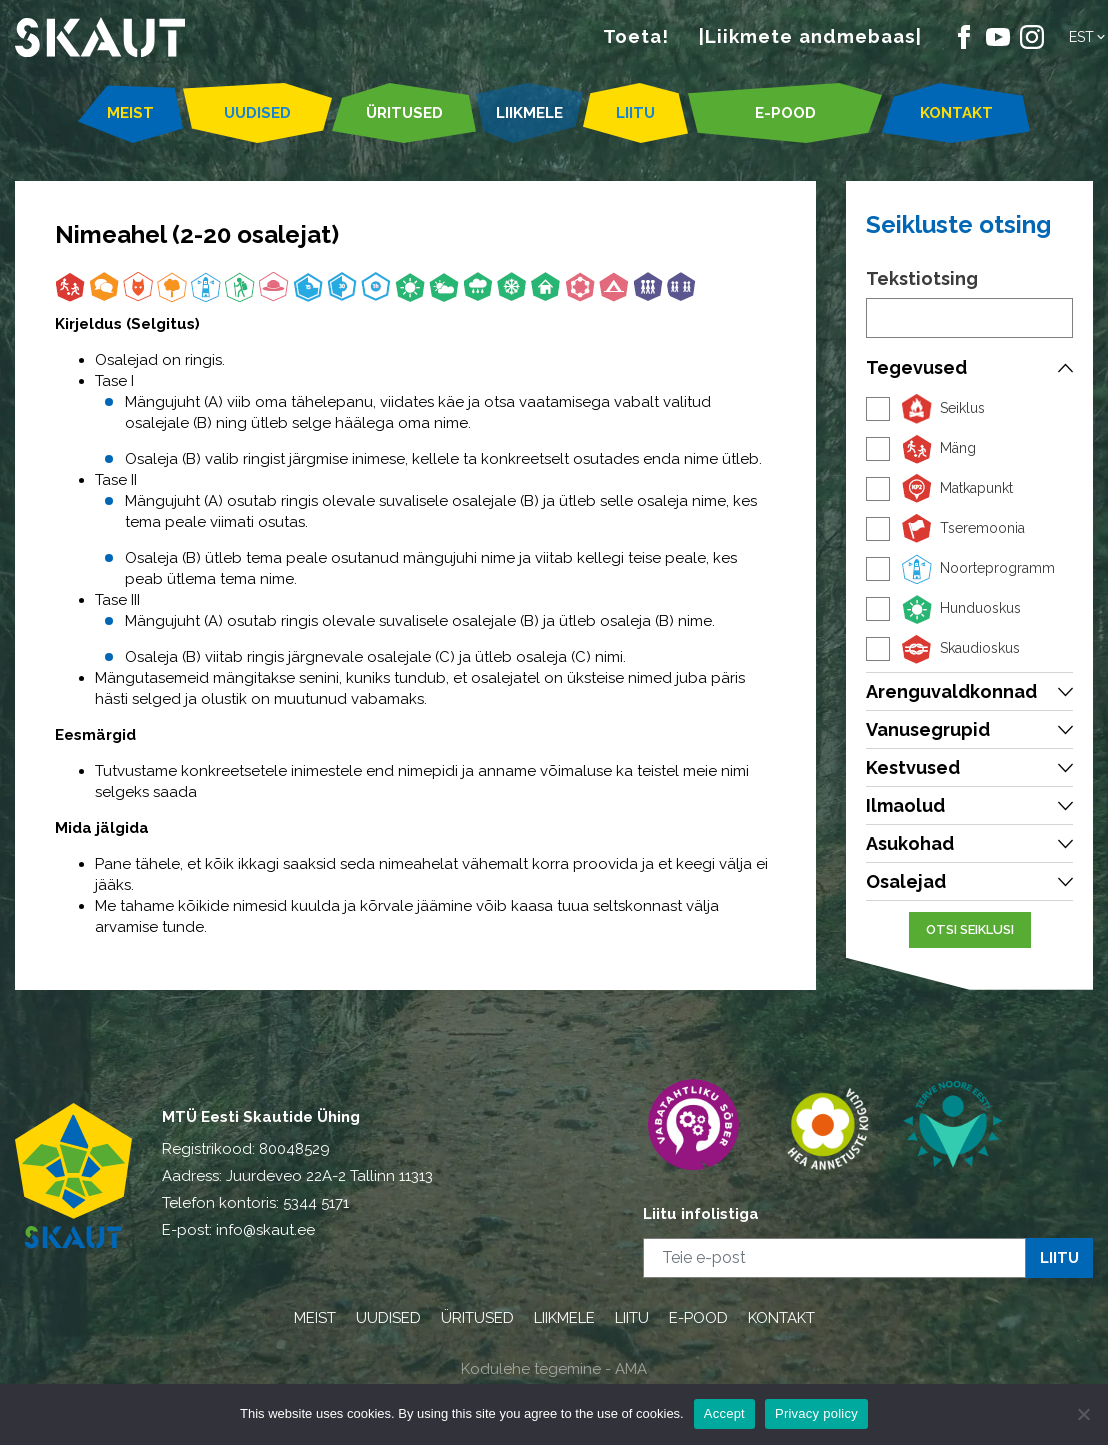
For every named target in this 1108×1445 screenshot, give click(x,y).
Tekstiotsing (922, 278)
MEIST (130, 113)
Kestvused (913, 767)
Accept (724, 1413)
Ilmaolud (905, 805)
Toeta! (636, 36)
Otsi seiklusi (970, 929)
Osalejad (906, 881)
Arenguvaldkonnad (951, 691)
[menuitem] (1088, 37)
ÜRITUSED (404, 113)
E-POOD (785, 113)
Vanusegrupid (928, 729)
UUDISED (257, 113)
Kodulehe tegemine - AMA (554, 1369)
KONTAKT (956, 113)
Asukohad (910, 843)
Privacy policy (816, 1413)
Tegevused (916, 367)
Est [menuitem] (1081, 37)
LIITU (635, 113)
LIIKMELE (529, 113)
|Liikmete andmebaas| (810, 36)
